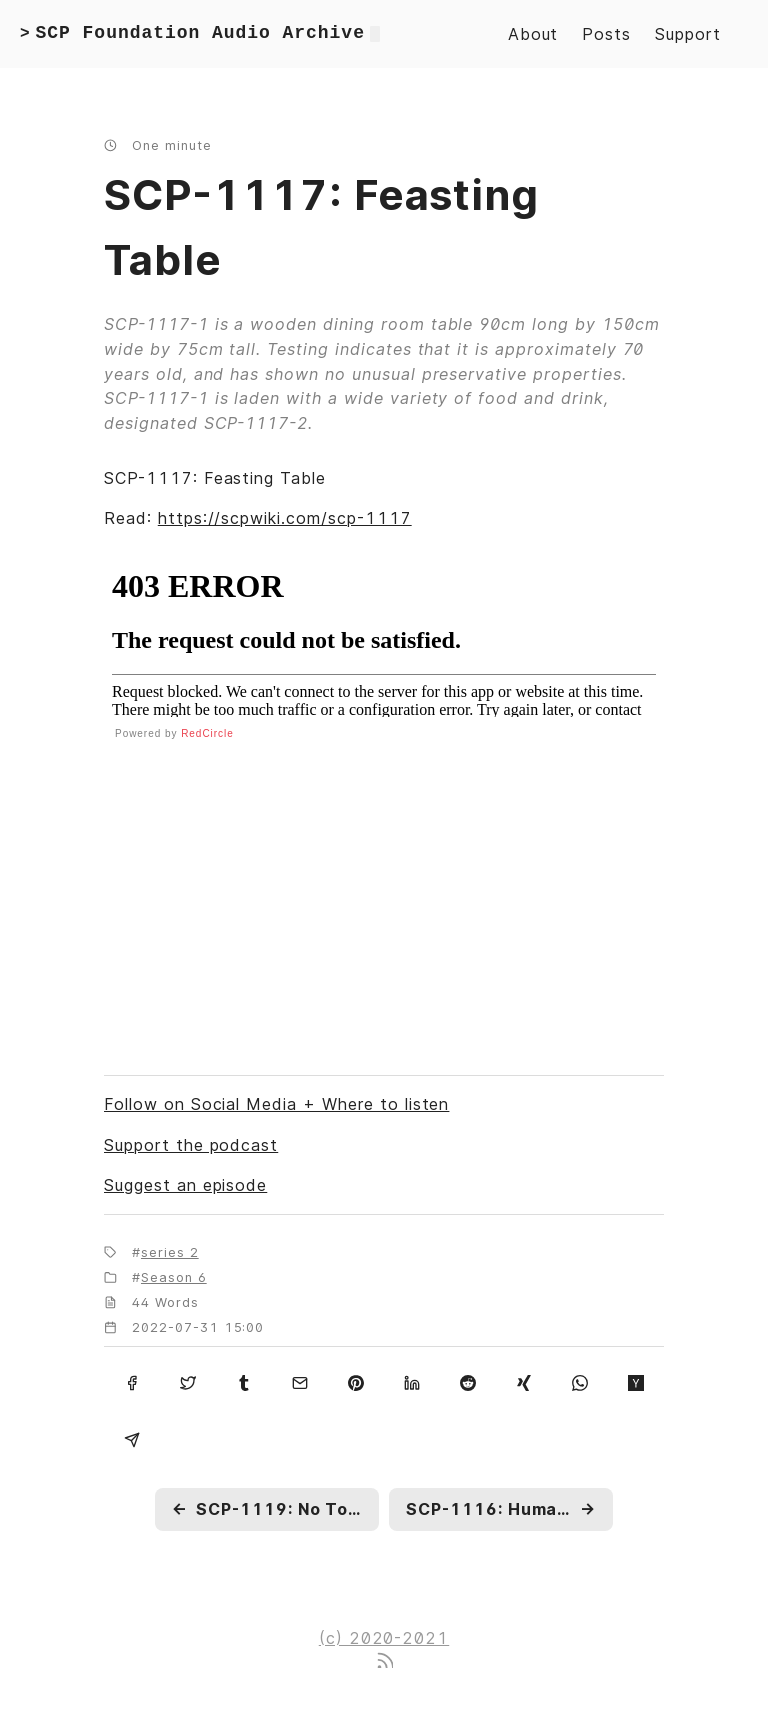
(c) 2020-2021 (384, 1638)
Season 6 (174, 1277)
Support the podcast (191, 1145)
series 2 (170, 1252)
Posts (606, 34)
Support (688, 34)
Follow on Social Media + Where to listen (276, 1104)
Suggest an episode (185, 1185)
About (533, 34)
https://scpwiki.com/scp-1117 (285, 518)
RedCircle (207, 733)
